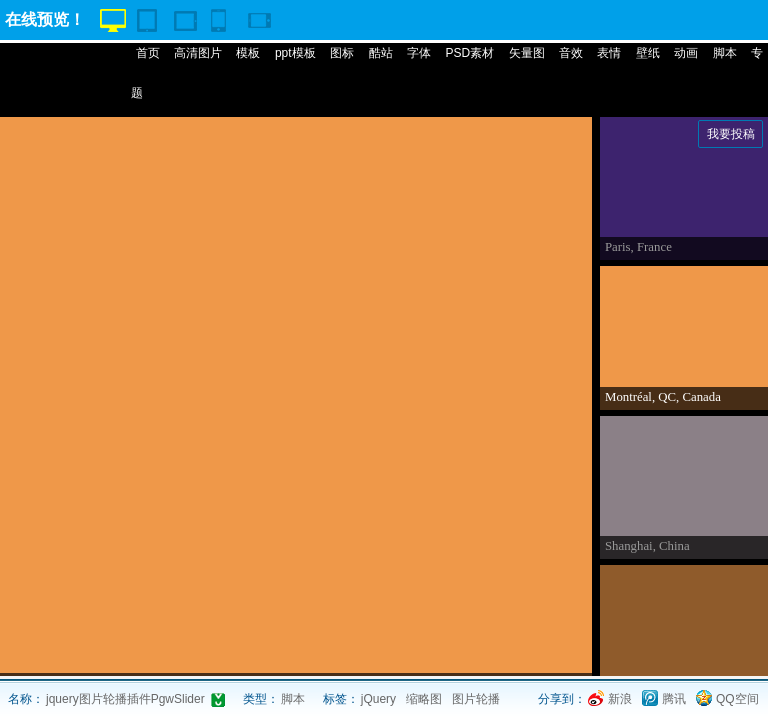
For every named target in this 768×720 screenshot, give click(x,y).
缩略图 (424, 699)
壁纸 (648, 53)
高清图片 (198, 53)
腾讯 (674, 699)
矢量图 (527, 53)
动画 (686, 53)
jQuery (378, 699)
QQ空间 (737, 699)
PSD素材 (469, 53)
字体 (419, 53)
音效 (571, 53)
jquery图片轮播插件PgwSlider (125, 699)
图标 (342, 53)
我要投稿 (731, 134)
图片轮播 (476, 699)
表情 (609, 53)
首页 (148, 53)
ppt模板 (295, 53)
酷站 (381, 53)
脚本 (725, 53)
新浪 (620, 699)
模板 (248, 53)
